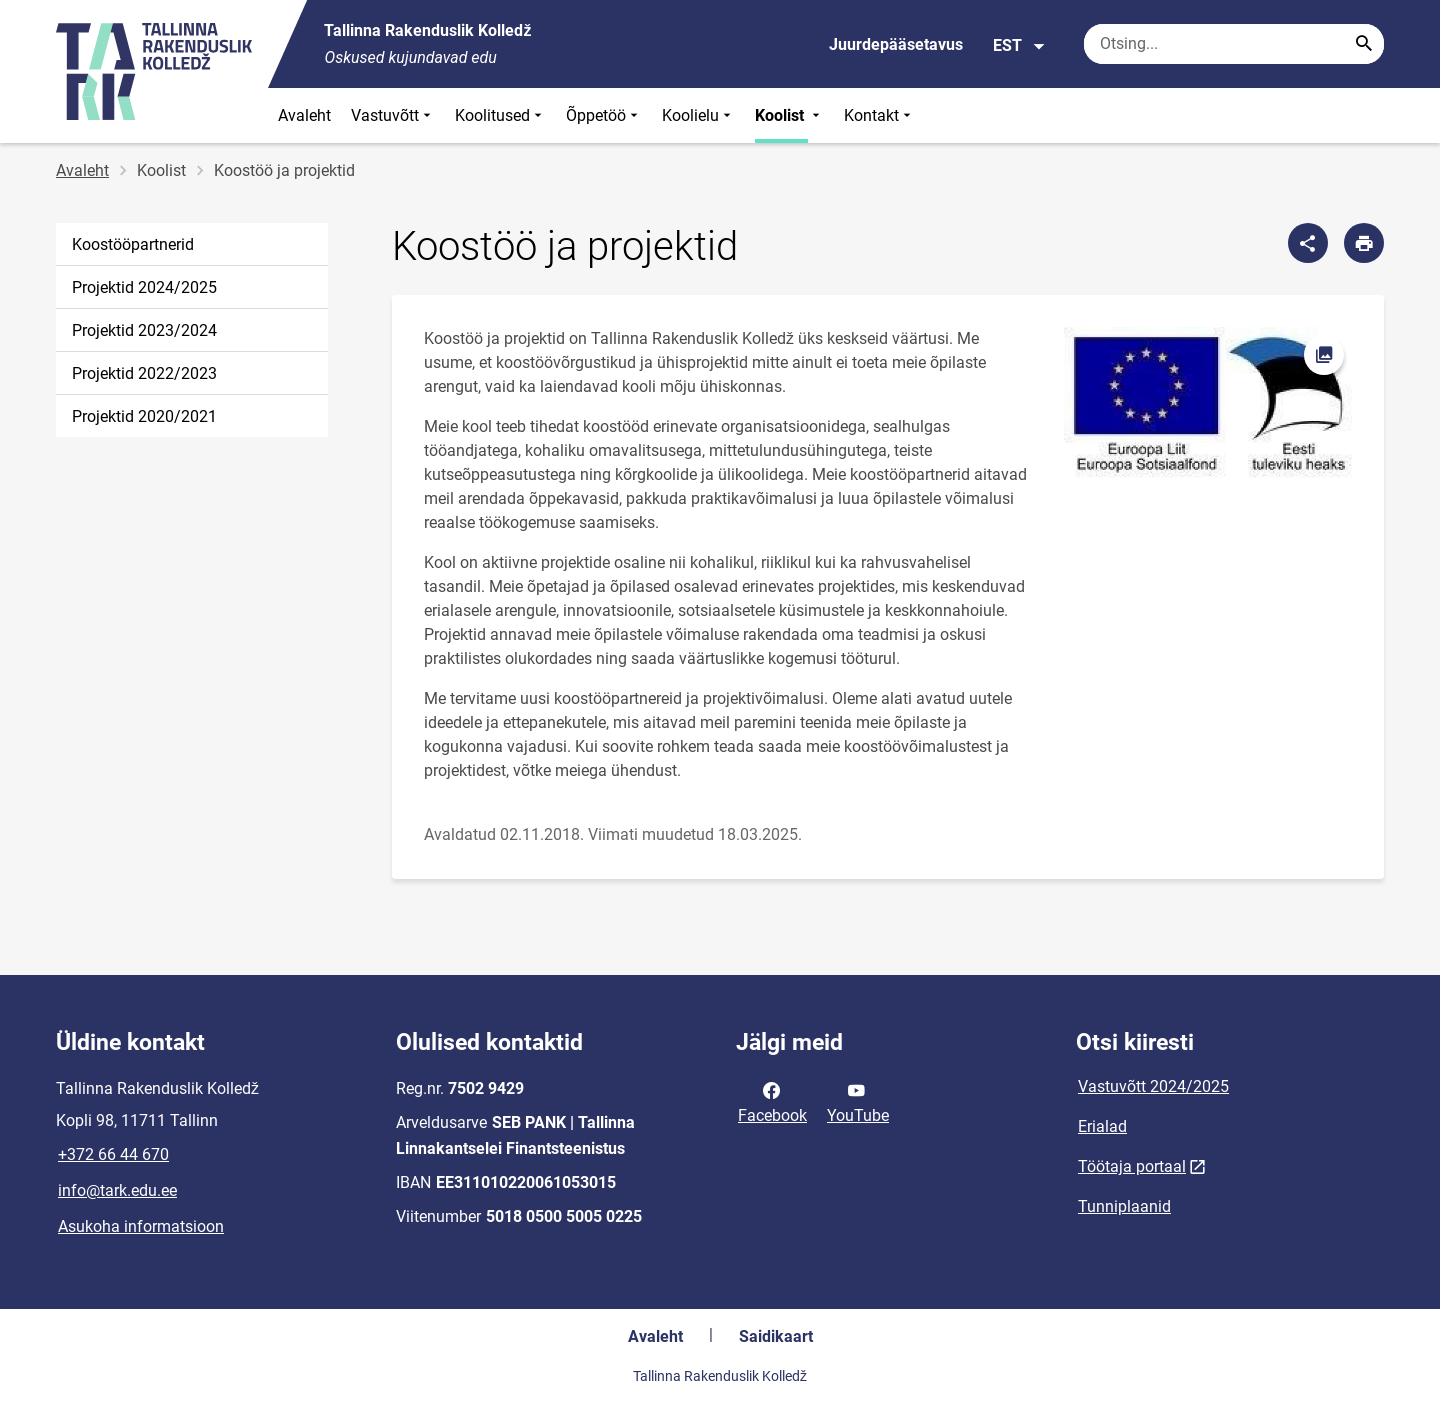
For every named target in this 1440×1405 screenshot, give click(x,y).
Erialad (1102, 1126)
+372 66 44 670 (113, 1154)
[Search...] (1364, 44)
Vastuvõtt (393, 115)
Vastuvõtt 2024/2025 (1153, 1086)
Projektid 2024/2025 (144, 287)
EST (1019, 46)
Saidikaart (776, 1336)
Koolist (789, 115)
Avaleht (304, 115)
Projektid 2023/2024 (144, 330)
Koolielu (698, 115)
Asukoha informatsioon (141, 1226)
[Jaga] (1308, 243)
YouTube (858, 1101)
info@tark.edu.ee (117, 1190)
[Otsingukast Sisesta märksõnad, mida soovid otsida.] (1234, 44)
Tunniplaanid (1124, 1206)
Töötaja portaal (1132, 1166)
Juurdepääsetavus (896, 44)
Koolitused (500, 115)
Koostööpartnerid (133, 244)
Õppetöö (604, 115)
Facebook (772, 1101)
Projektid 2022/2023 (144, 373)
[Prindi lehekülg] (1364, 243)
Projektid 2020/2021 (144, 416)
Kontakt (879, 115)
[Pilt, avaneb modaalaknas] (1208, 403)
